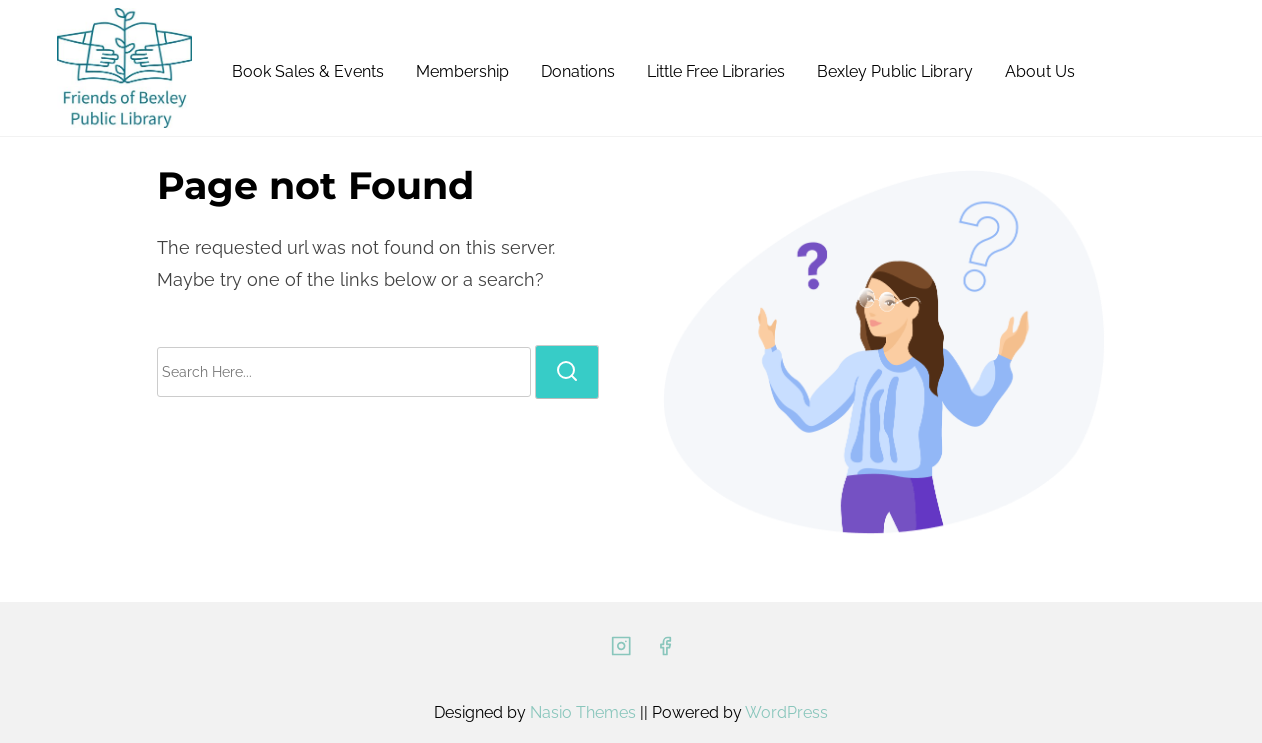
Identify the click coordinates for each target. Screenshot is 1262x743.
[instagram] (621, 652)
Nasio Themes (585, 712)
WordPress (786, 712)
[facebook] (665, 652)
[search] (567, 372)
